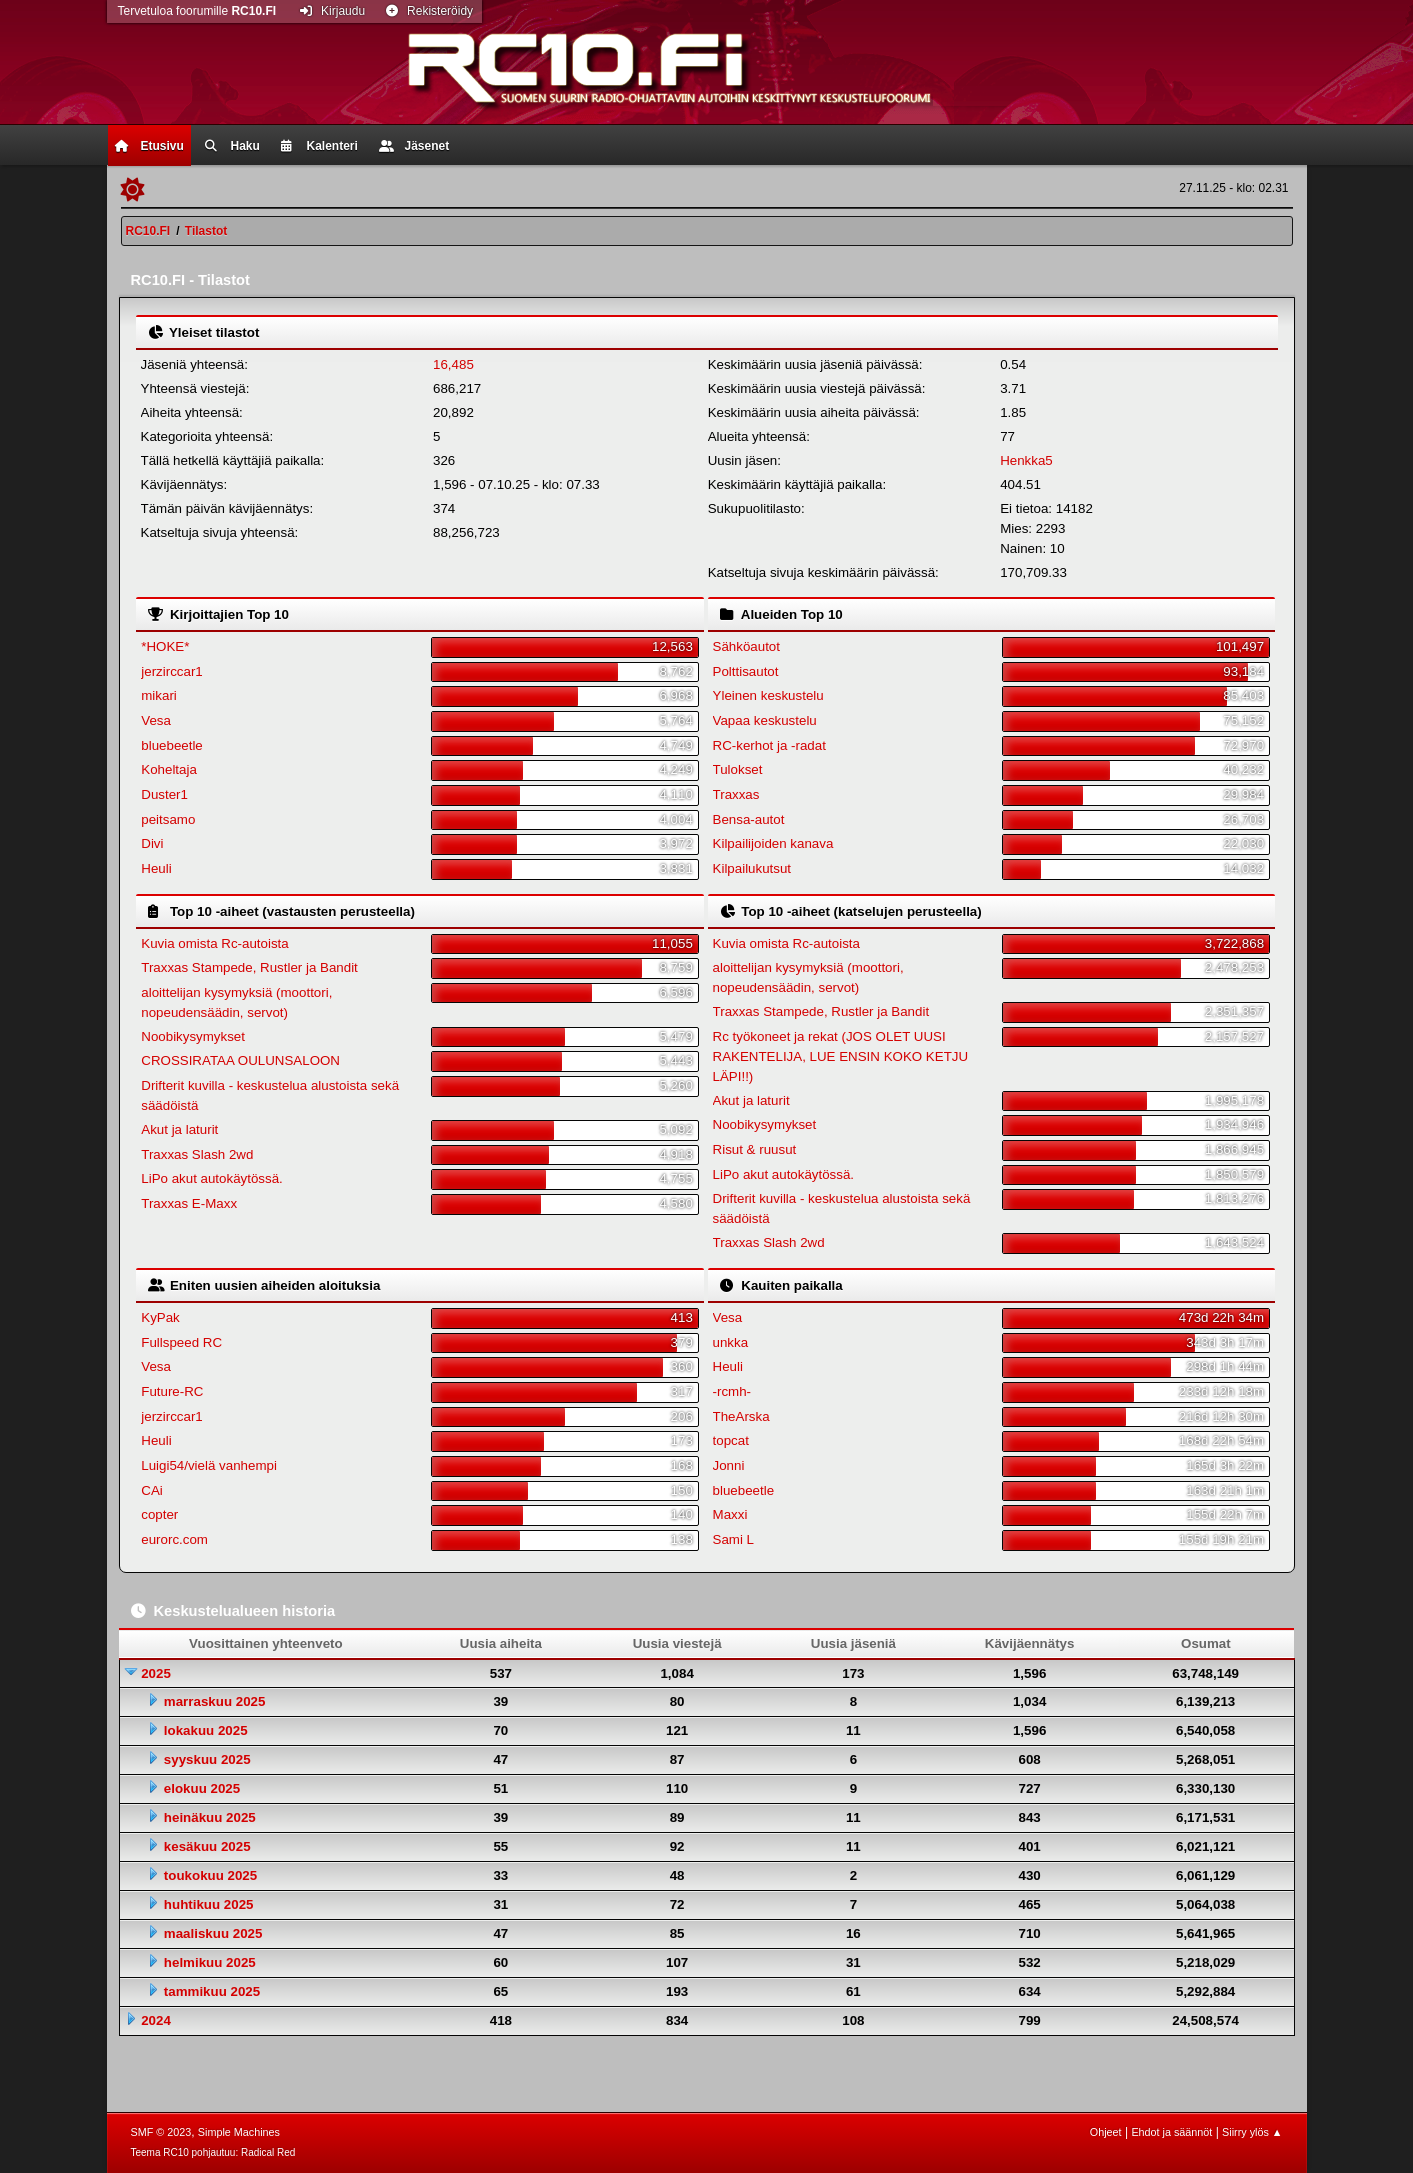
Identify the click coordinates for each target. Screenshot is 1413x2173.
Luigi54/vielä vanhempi (209, 1465)
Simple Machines (239, 2132)
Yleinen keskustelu (768, 695)
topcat (731, 1440)
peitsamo (168, 819)
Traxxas (736, 794)
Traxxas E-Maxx (189, 1203)
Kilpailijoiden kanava (773, 843)
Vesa (156, 720)
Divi (152, 843)
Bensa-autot (749, 819)
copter (159, 1514)
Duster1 (164, 794)
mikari (159, 695)
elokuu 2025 (202, 1788)
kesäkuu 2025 (207, 1846)
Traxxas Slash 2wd (197, 1154)
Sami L (733, 1539)
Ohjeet (1106, 2132)
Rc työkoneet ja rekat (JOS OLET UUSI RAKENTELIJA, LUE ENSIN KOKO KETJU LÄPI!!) (841, 1056)
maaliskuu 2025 (213, 1933)
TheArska (741, 1416)
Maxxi (730, 1514)
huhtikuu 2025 (209, 1904)
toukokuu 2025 (210, 1875)
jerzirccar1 (171, 671)
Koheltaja (169, 769)
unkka (731, 1342)
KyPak (160, 1317)
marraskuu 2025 (215, 1701)
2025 (156, 1673)
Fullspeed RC (181, 1342)
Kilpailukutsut (752, 868)
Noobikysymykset (193, 1036)
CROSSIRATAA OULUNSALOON (240, 1060)
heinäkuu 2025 (210, 1817)
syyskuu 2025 (207, 1759)
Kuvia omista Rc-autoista (214, 943)
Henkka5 (1026, 460)
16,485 (453, 364)
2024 (156, 2020)
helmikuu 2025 (210, 1962)
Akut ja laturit (179, 1129)
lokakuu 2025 (206, 1730)
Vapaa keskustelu (765, 720)
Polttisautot (746, 671)
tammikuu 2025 (212, 1991)
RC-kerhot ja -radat (769, 745)
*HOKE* (165, 646)
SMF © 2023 (161, 2132)
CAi (151, 1490)
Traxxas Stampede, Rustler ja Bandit (249, 967)
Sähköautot (746, 646)
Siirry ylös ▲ (1252, 2132)
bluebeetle (172, 745)
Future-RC (172, 1391)
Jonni (729, 1465)
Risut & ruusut (755, 1149)
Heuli (156, 868)
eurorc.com (174, 1539)
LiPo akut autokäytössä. (212, 1178)
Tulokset (738, 769)
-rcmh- (732, 1391)
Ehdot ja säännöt (1171, 2132)
